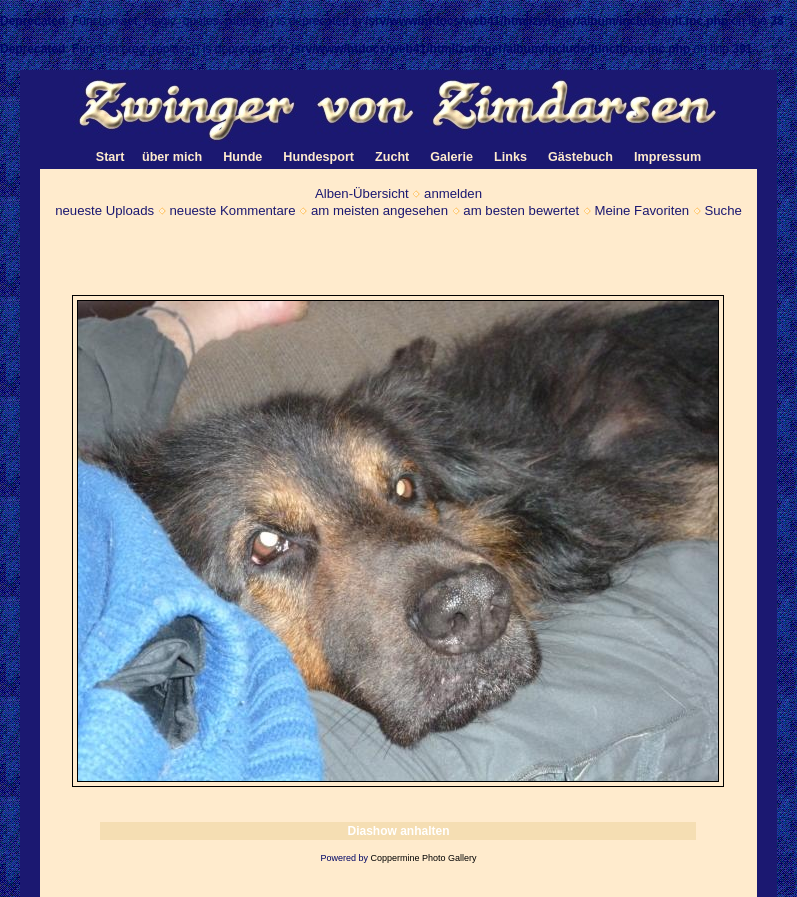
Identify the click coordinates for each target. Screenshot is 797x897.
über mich (172, 157)
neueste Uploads (104, 210)
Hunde (242, 157)
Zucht (392, 157)
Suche (722, 210)
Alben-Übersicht (362, 193)
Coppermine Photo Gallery (423, 858)
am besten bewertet (521, 210)
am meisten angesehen (379, 210)
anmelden (453, 193)
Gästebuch (580, 157)
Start (110, 157)
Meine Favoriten (642, 210)
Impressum (667, 157)
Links (510, 157)
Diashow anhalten (398, 831)
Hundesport (318, 157)
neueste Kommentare (232, 210)
